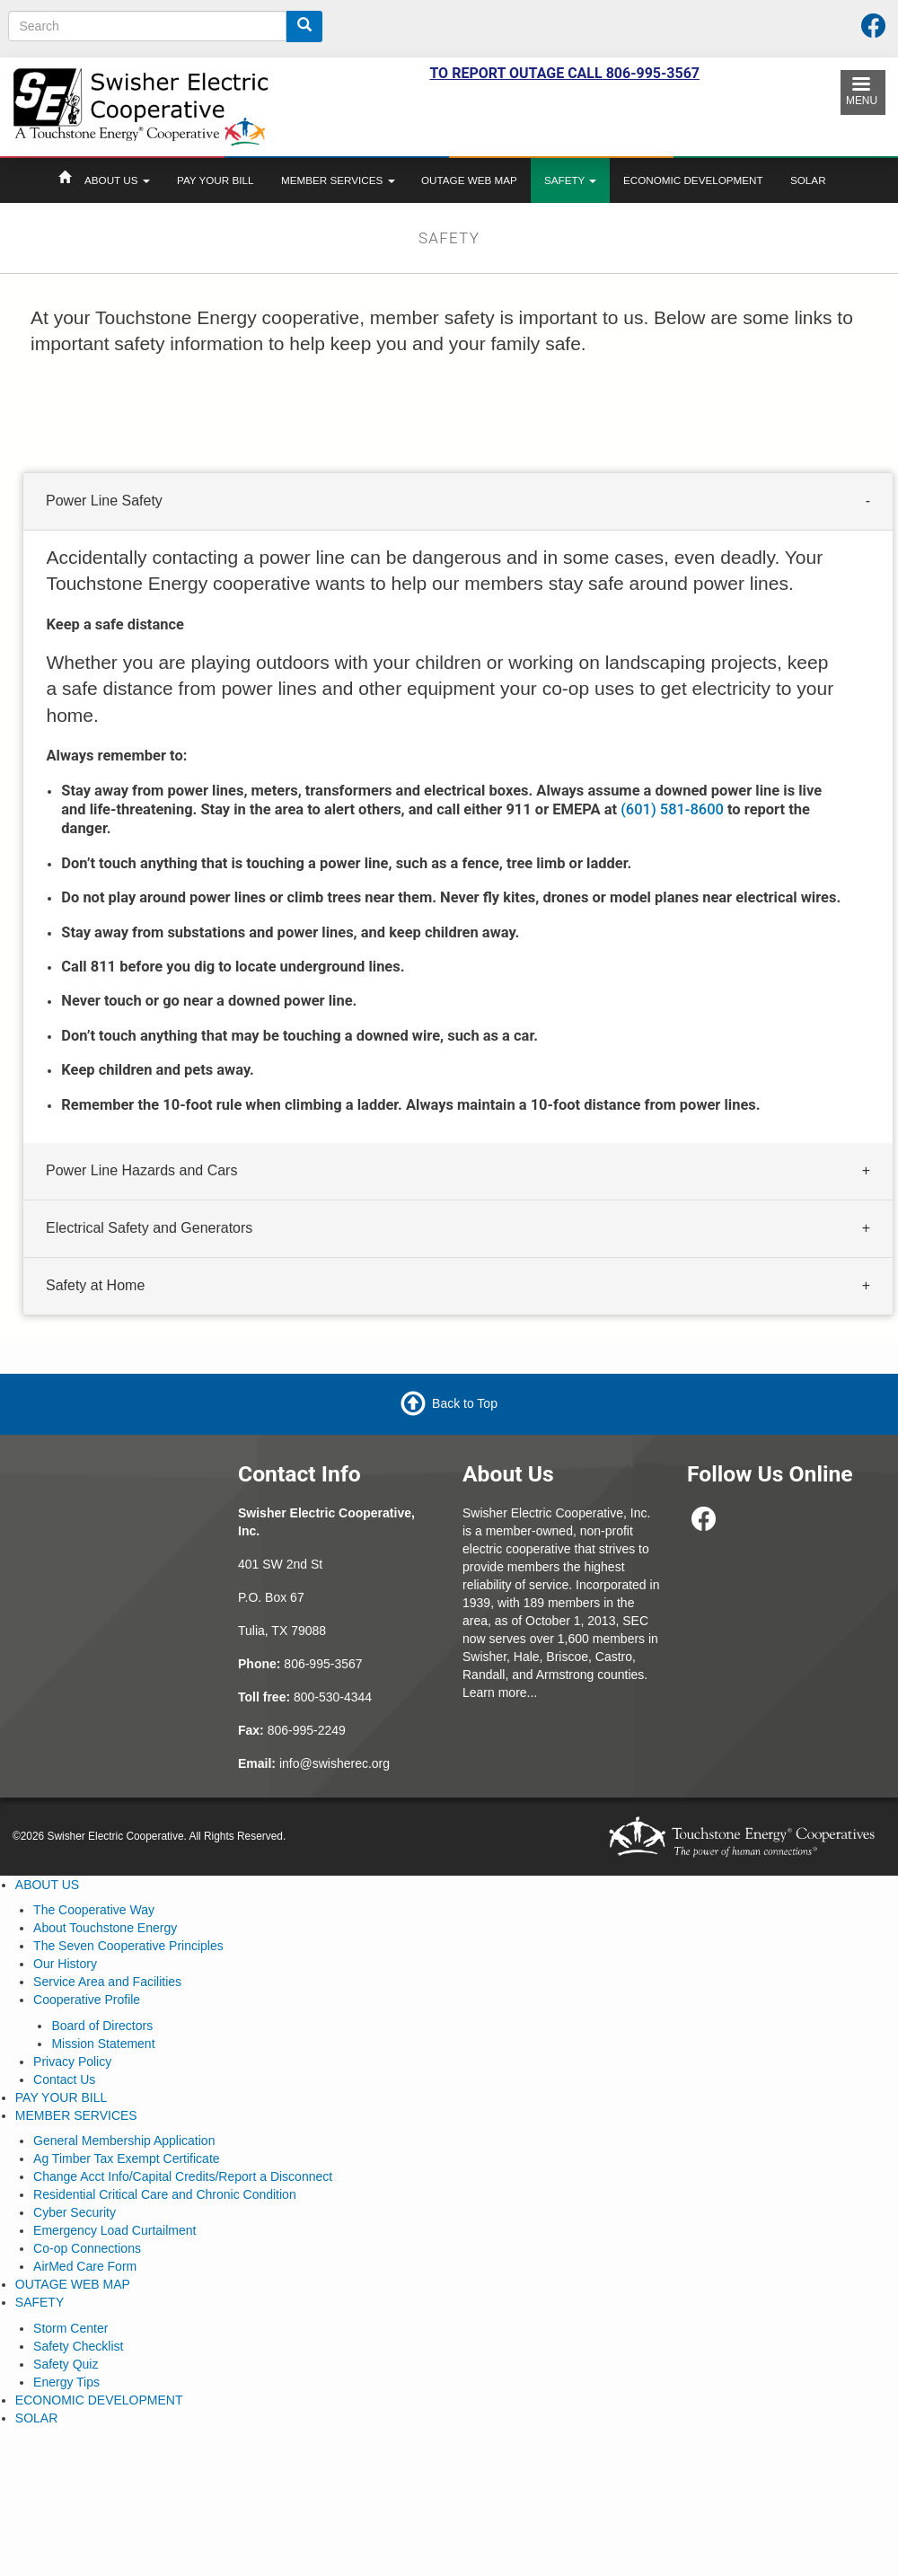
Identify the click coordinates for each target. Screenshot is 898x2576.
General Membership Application (124, 2140)
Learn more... (499, 1692)
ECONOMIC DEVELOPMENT (693, 180)
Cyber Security (74, 2212)
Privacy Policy (72, 2061)
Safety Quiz (65, 2364)
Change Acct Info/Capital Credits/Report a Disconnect (182, 2176)
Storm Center (70, 2328)
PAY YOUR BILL (215, 180)
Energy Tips (66, 2382)
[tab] (458, 502)
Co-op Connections (87, 2248)
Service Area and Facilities (107, 1981)
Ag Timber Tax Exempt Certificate (126, 2158)
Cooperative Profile (86, 1999)
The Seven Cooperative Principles (128, 1946)
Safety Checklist (78, 2346)
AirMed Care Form (84, 2266)
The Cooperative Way (93, 1910)
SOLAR (808, 180)
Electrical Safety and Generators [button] (149, 1227)
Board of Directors (102, 2025)
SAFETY (570, 180)
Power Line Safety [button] (104, 500)
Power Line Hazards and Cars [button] (141, 1170)
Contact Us (64, 2079)
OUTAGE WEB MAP (469, 180)
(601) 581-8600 (672, 809)
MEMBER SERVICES (338, 180)
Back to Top (464, 1403)
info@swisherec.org (334, 1763)
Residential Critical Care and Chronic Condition (164, 2194)
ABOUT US (117, 180)
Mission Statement (102, 2043)
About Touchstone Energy (105, 1928)
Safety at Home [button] (95, 1285)
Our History (65, 1963)
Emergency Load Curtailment (114, 2230)
